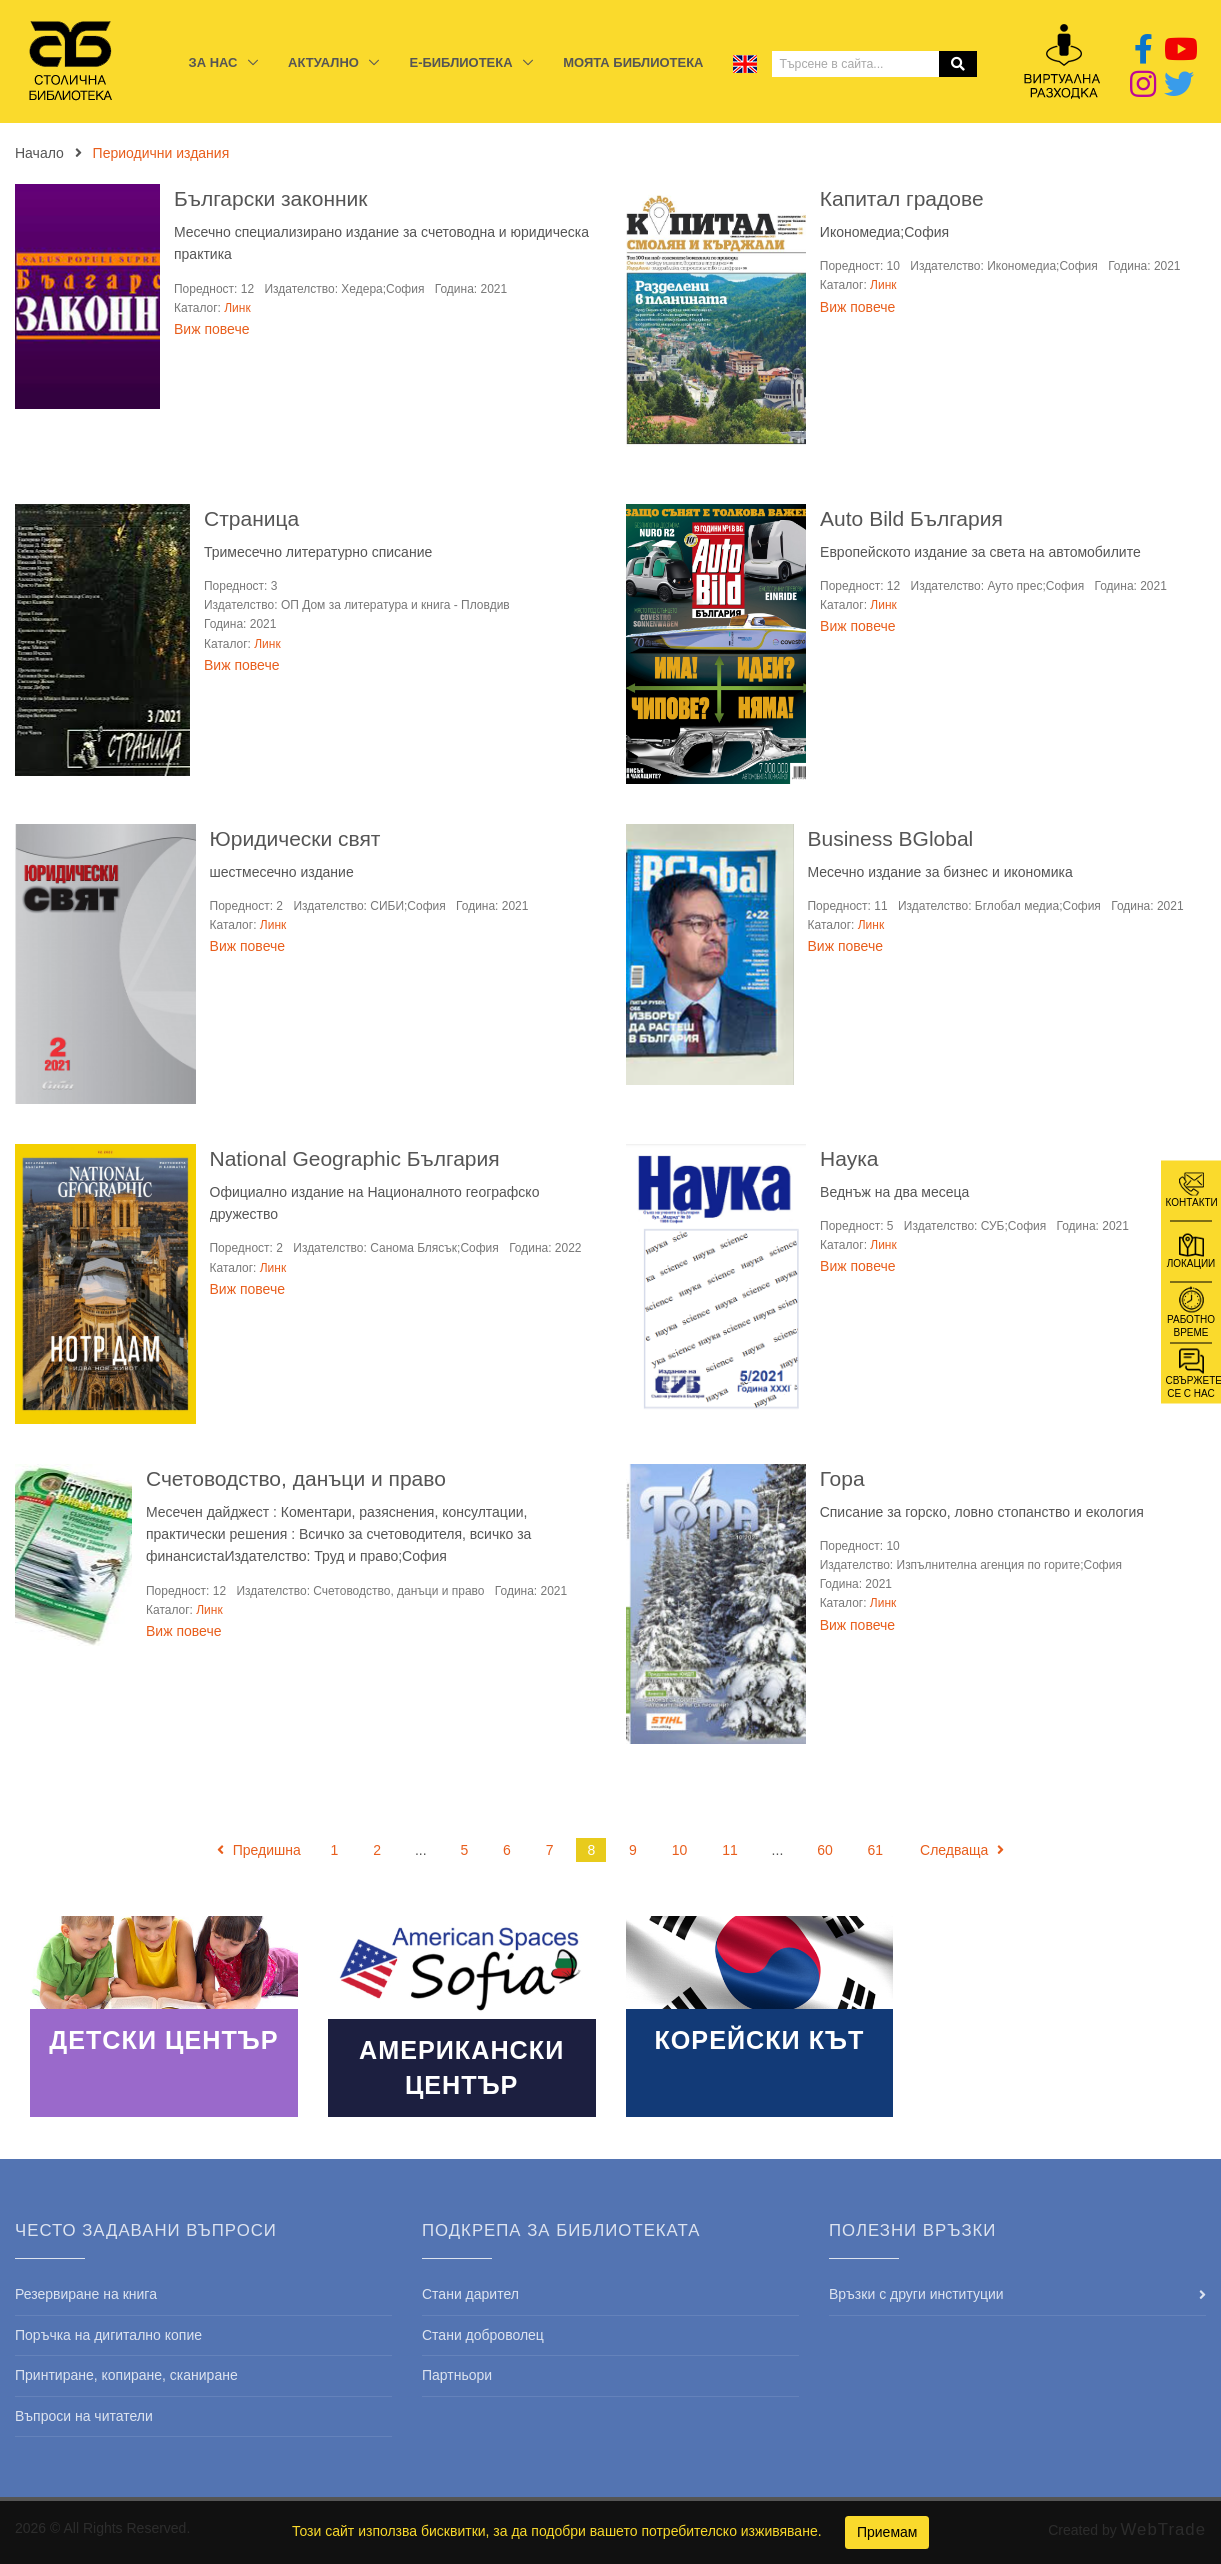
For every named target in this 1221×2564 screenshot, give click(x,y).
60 (825, 1850)
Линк (237, 308)
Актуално (325, 62)
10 (680, 1850)
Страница (251, 518)
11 (730, 1850)
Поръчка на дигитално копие (108, 2335)
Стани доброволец (483, 2335)
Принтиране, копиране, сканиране (126, 2375)
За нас (215, 62)
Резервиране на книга (86, 2294)
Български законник (271, 198)
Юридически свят (295, 838)
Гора (842, 1478)
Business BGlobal (891, 838)
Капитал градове (902, 198)
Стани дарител (470, 2294)
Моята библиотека (633, 62)
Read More (164, 2016)
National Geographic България (355, 1158)
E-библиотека (462, 62)
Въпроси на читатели (84, 2416)
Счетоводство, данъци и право (296, 1478)
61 (876, 1850)
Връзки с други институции (916, 2294)
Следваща (962, 1850)
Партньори (457, 2375)
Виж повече (211, 329)
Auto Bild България (911, 518)
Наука (849, 1158)
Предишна (259, 1850)
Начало (39, 153)
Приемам (887, 2532)
